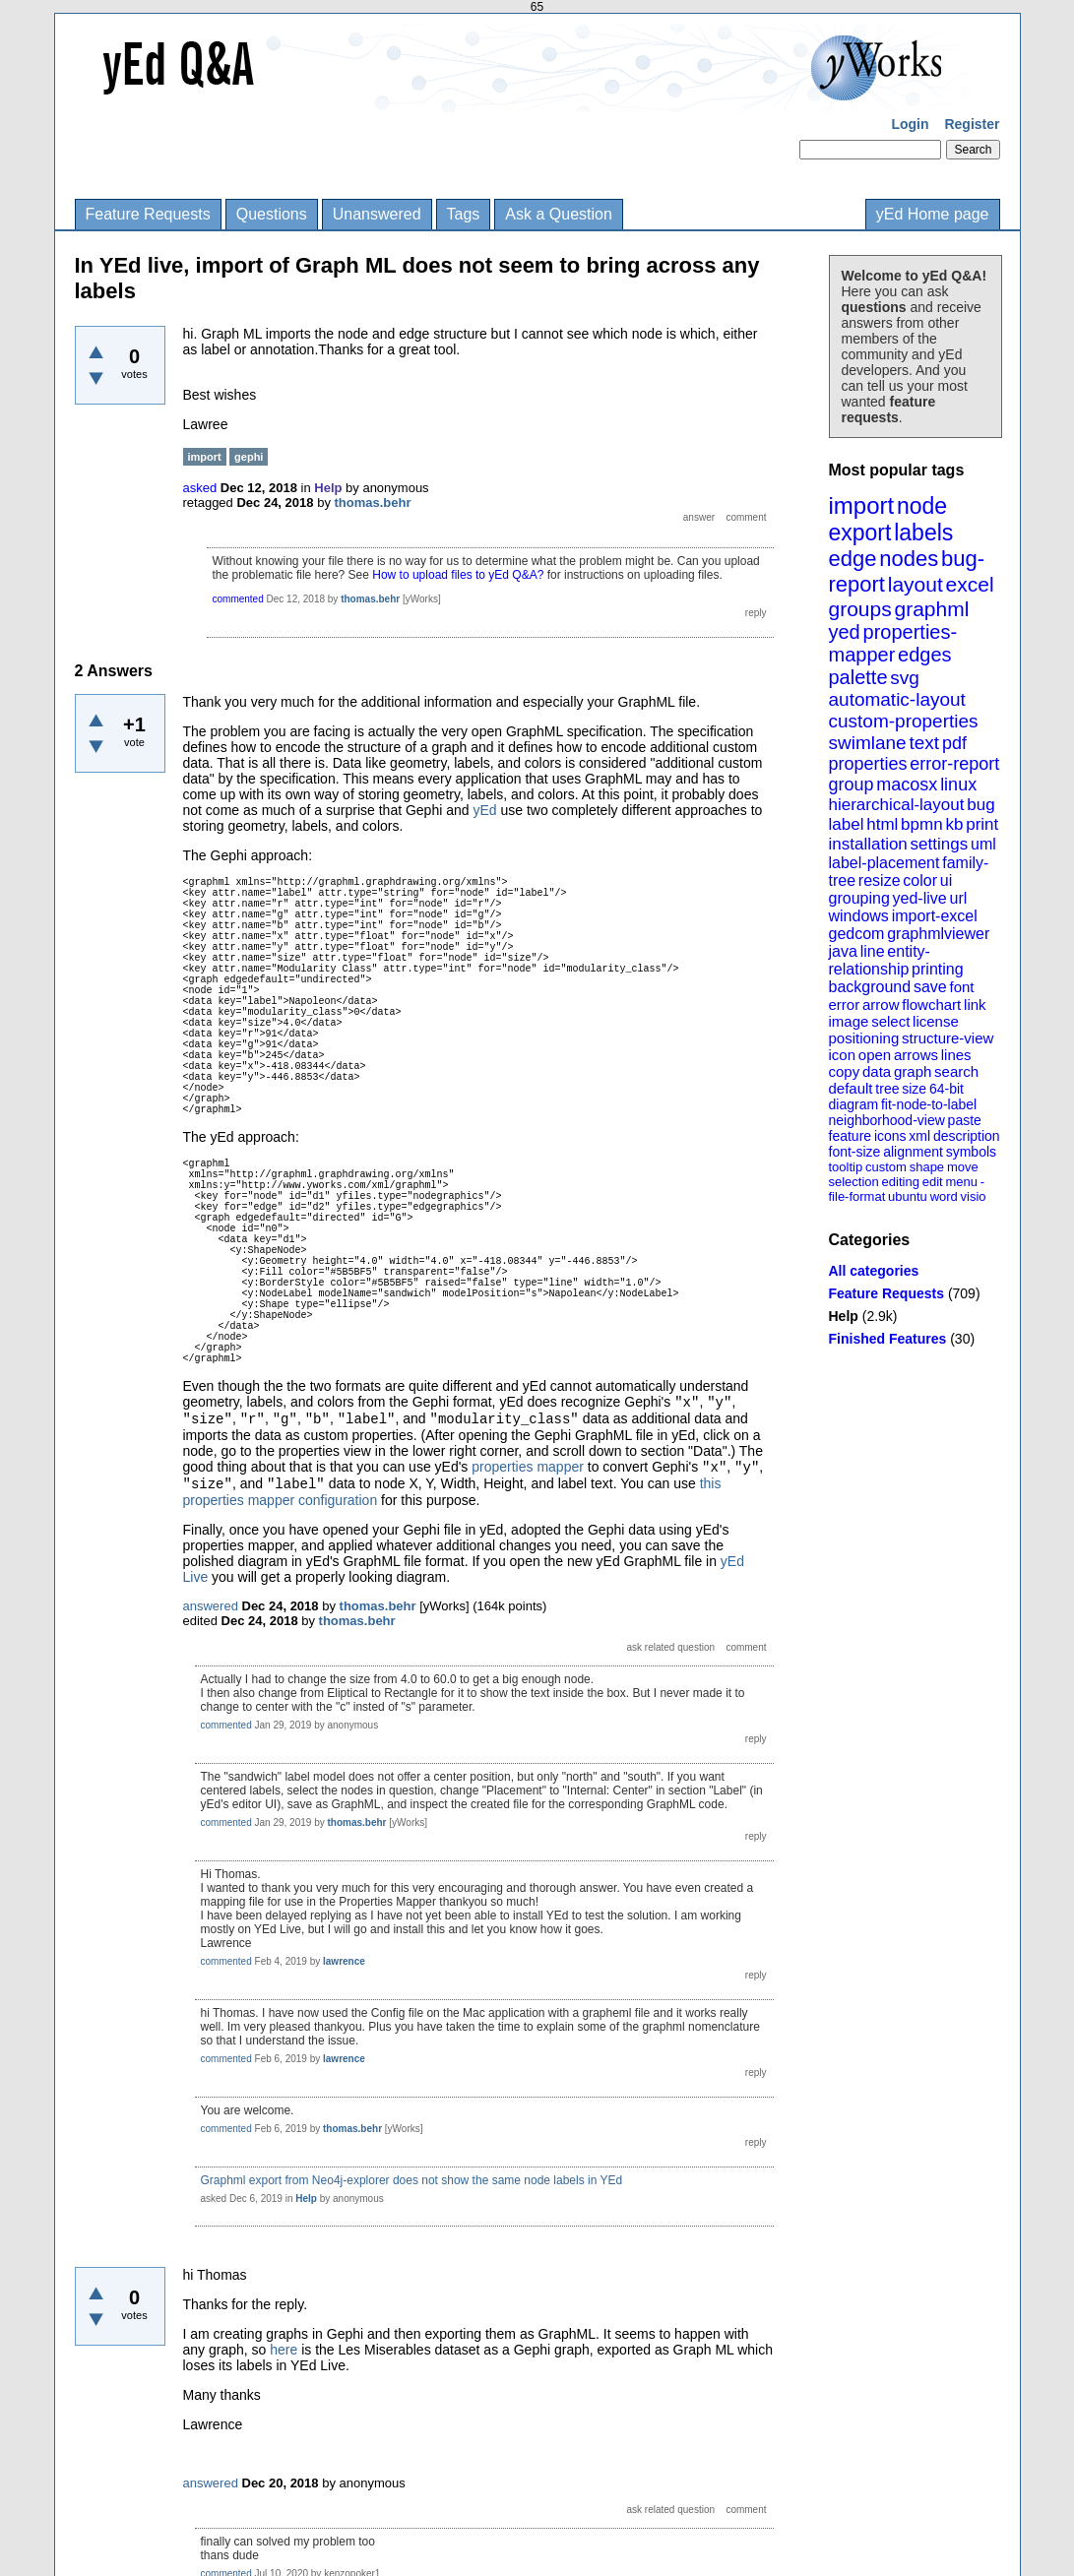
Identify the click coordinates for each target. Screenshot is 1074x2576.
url (958, 898)
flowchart (931, 1004)
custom (886, 1167)
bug (980, 804)
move (963, 1167)
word (944, 1196)
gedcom (857, 933)
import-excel (935, 916)
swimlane (868, 742)
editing (900, 1181)
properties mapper (528, 1467)
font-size (855, 1152)
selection (854, 1181)
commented (238, 599)
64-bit (946, 1089)
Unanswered (377, 214)
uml (983, 844)
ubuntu (907, 1196)
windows (859, 916)
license (936, 1021)
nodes (908, 558)
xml (919, 1136)
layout (915, 584)
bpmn (922, 824)
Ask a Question (558, 214)
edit (932, 1181)
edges (925, 654)
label (846, 824)
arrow (881, 1004)
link (975, 1004)
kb (954, 824)
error (844, 1004)
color (920, 880)
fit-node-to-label (929, 1104)
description (966, 1136)
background (870, 986)
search (956, 1071)
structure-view (947, 1038)
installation (868, 844)
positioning (864, 1038)
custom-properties (904, 721)
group (851, 784)
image (849, 1021)
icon (842, 1054)
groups (860, 608)
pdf (954, 743)
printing (937, 969)
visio (973, 1196)
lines (956, 1054)
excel (970, 584)
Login (909, 124)
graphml (932, 608)
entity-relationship (879, 960)
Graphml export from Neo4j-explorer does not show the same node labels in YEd (412, 2180)
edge (853, 558)
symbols (971, 1152)
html (882, 824)
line (872, 951)
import (862, 505)
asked (200, 487)
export (860, 532)
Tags (463, 214)
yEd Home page (932, 214)
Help (843, 1316)
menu (961, 1181)
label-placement (884, 862)
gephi (248, 457)
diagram (854, 1104)
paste (964, 1120)
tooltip (846, 1167)
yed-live (920, 898)
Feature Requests (148, 214)
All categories (874, 1271)
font (961, 986)
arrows (916, 1054)
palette (858, 677)
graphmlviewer (938, 933)
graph (912, 1071)
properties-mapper (893, 643)
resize (879, 880)
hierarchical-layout (897, 804)
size (914, 1089)
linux (958, 784)
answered (210, 1606)
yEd (484, 810)
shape (927, 1167)
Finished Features (888, 1339)
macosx (906, 784)
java (843, 951)
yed (844, 632)
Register (971, 124)
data (876, 1071)
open (874, 1054)
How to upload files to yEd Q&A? (457, 575)
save (930, 986)
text (924, 742)
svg (904, 677)
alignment (913, 1152)
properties (868, 764)
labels (923, 532)
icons (890, 1136)
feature (850, 1136)
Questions (271, 214)
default (851, 1088)
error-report (954, 764)
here (285, 2349)
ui (946, 880)
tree (887, 1089)
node (922, 506)
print (982, 824)
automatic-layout (897, 699)
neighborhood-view (887, 1120)
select (890, 1021)
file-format (857, 1196)
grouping (859, 898)
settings (940, 844)
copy (844, 1071)
